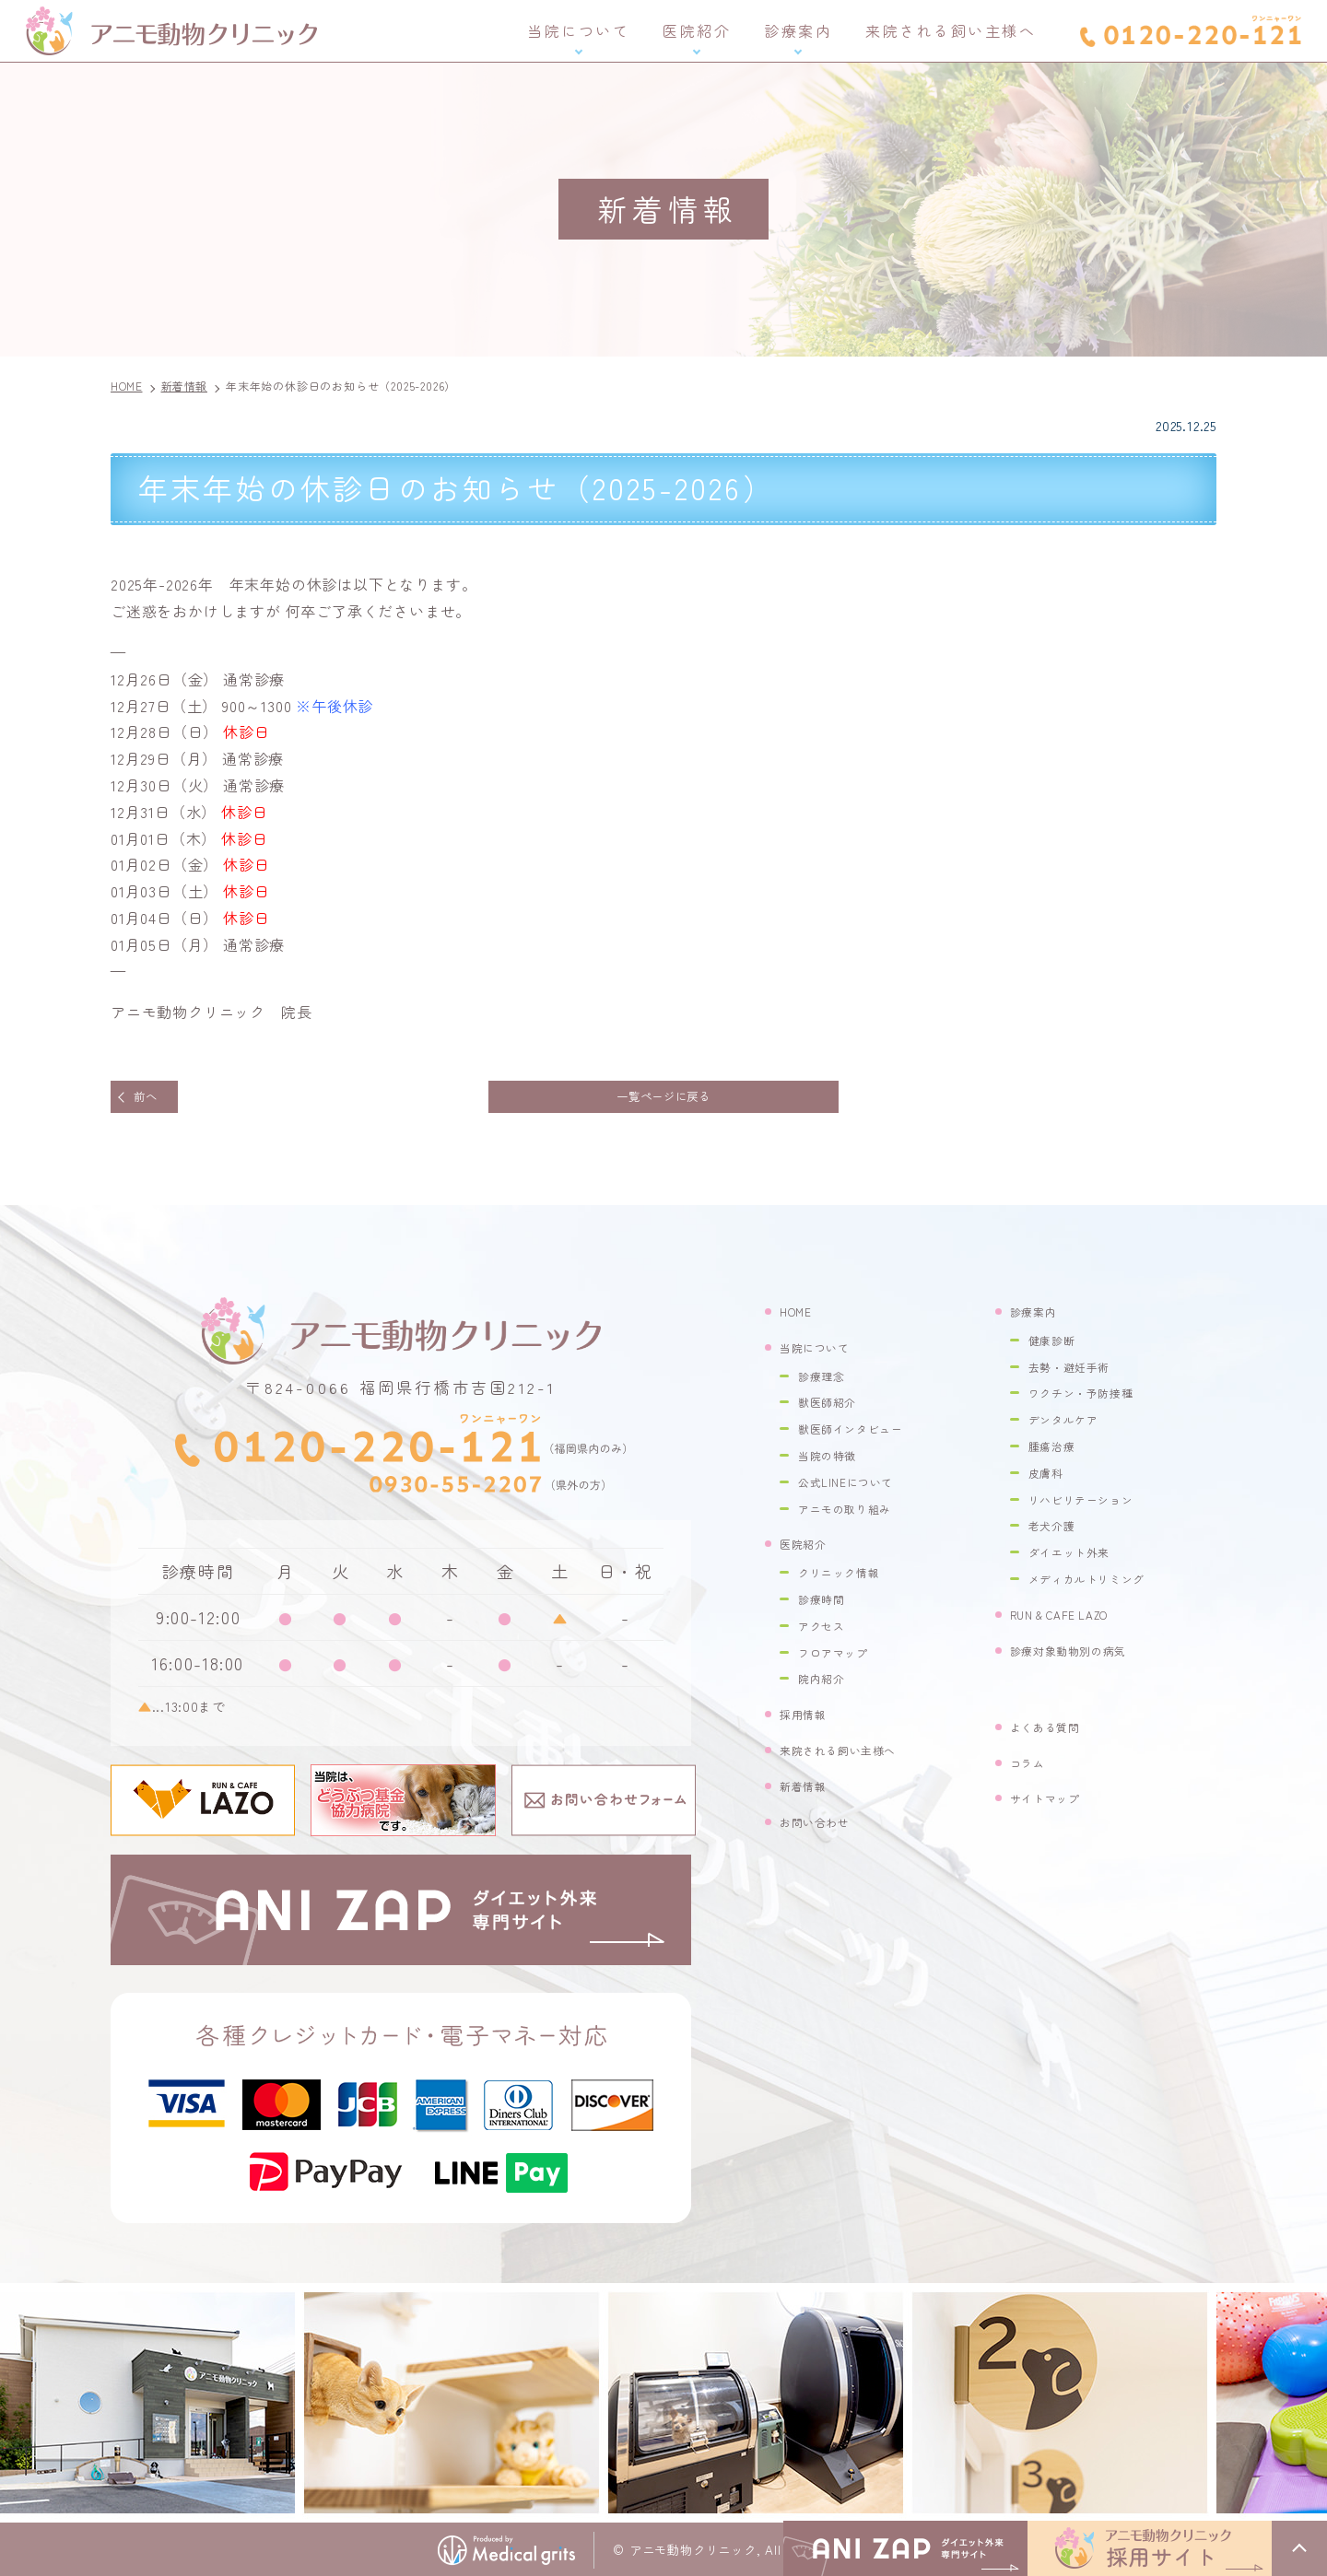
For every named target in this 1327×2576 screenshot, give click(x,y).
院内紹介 (827, 1686)
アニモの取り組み (856, 1517)
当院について (578, 30)
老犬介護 (1057, 1533)
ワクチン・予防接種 (1093, 1401)
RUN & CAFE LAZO (1073, 1623)
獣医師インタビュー (863, 1436)
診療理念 (827, 1384)
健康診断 (1057, 1348)
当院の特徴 (834, 1463)
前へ (155, 1101)
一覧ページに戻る (663, 1101)
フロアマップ (842, 1660)
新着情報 (809, 1794)
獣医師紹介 (834, 1410)
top (1299, 2548)
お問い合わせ (823, 1829)
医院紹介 (697, 30)
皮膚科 (1050, 1481)
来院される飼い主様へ (950, 30)
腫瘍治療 (1057, 1454)
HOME (800, 1319)
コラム (1031, 1770)
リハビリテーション (1093, 1507)
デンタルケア (1072, 1427)
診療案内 (798, 30)
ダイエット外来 (1079, 1560)
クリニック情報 (848, 1580)
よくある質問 (1054, 1735)
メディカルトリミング (1101, 1587)
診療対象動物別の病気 (1083, 1659)
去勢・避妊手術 (1079, 1375)
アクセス (827, 1634)
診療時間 (827, 1607)
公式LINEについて (856, 1490)
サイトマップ (1054, 1806)
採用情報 (809, 1722)
